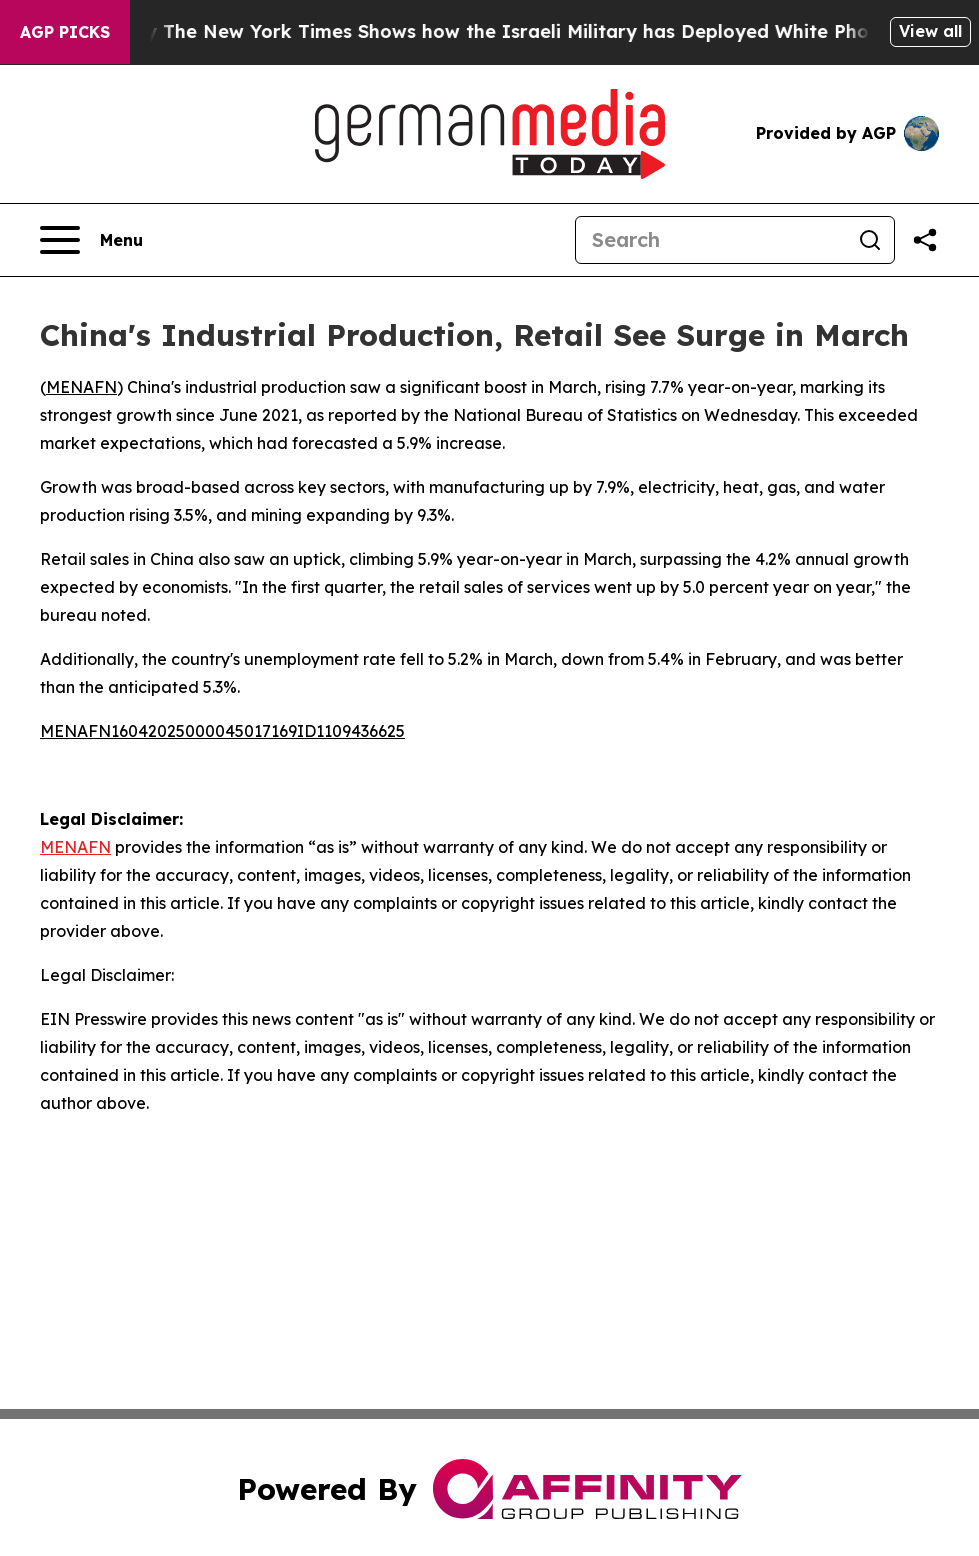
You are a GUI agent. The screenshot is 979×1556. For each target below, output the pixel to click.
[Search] (711, 240)
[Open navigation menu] (91, 240)
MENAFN (81, 387)
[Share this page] (925, 240)
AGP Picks (65, 32)
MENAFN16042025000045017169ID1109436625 (222, 731)
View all (930, 31)
